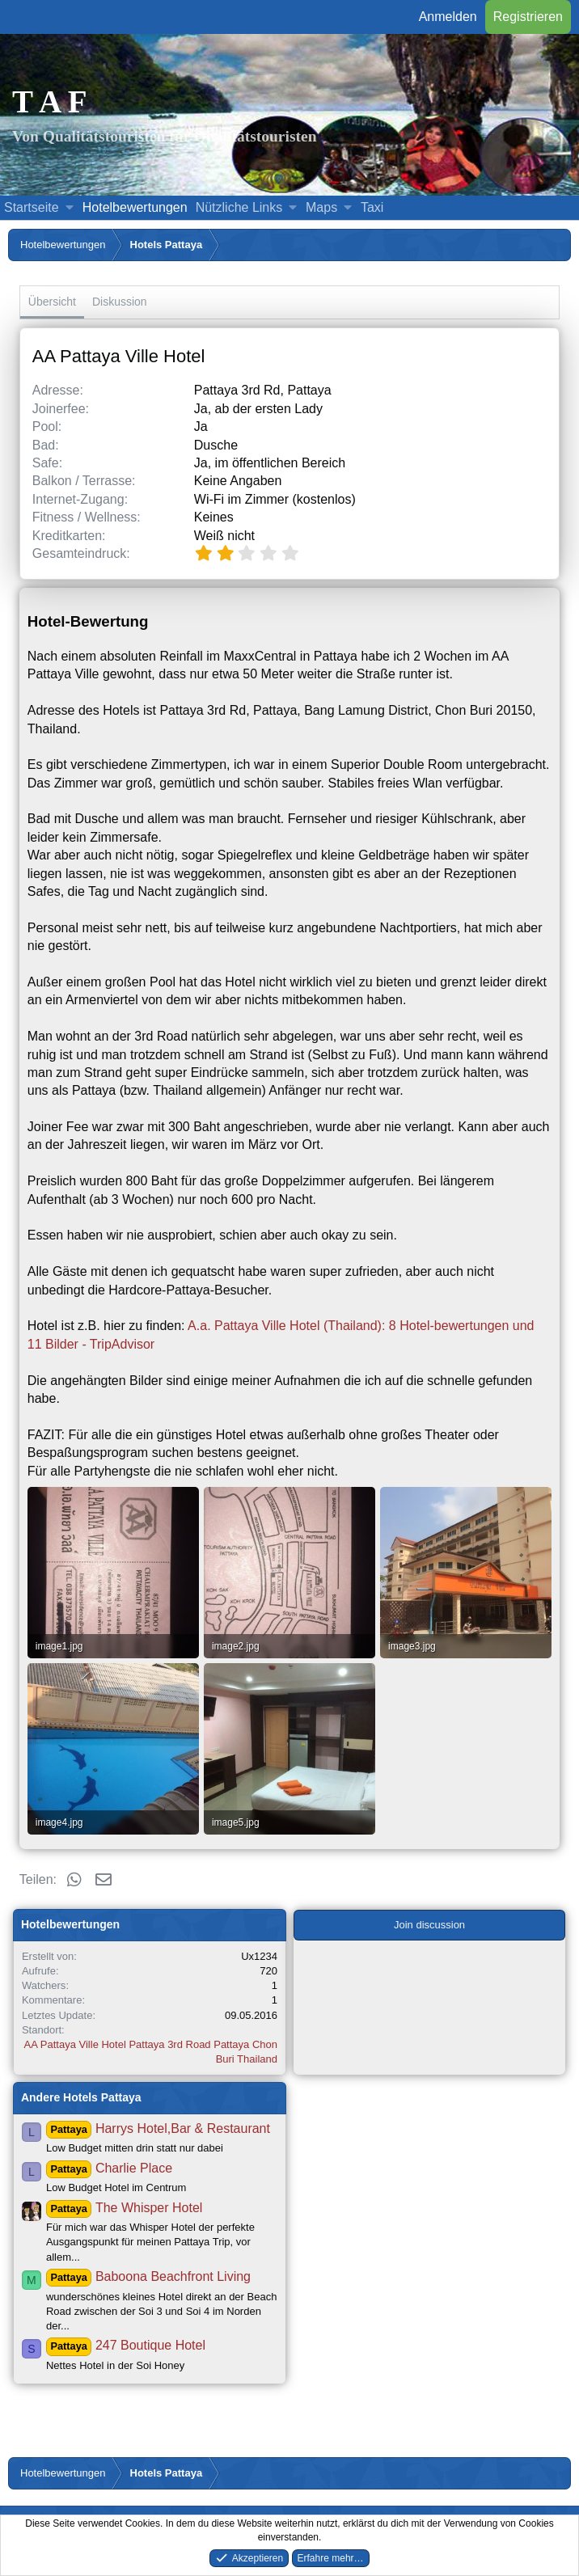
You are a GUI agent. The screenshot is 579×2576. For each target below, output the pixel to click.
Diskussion (119, 301)
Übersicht (52, 301)
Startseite (31, 207)
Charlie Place (109, 2168)
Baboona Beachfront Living (148, 2276)
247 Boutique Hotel (125, 2345)
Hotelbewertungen (135, 207)
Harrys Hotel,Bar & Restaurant (158, 2128)
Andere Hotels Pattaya (81, 2097)
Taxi (372, 207)
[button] (69, 208)
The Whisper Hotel (124, 2208)
